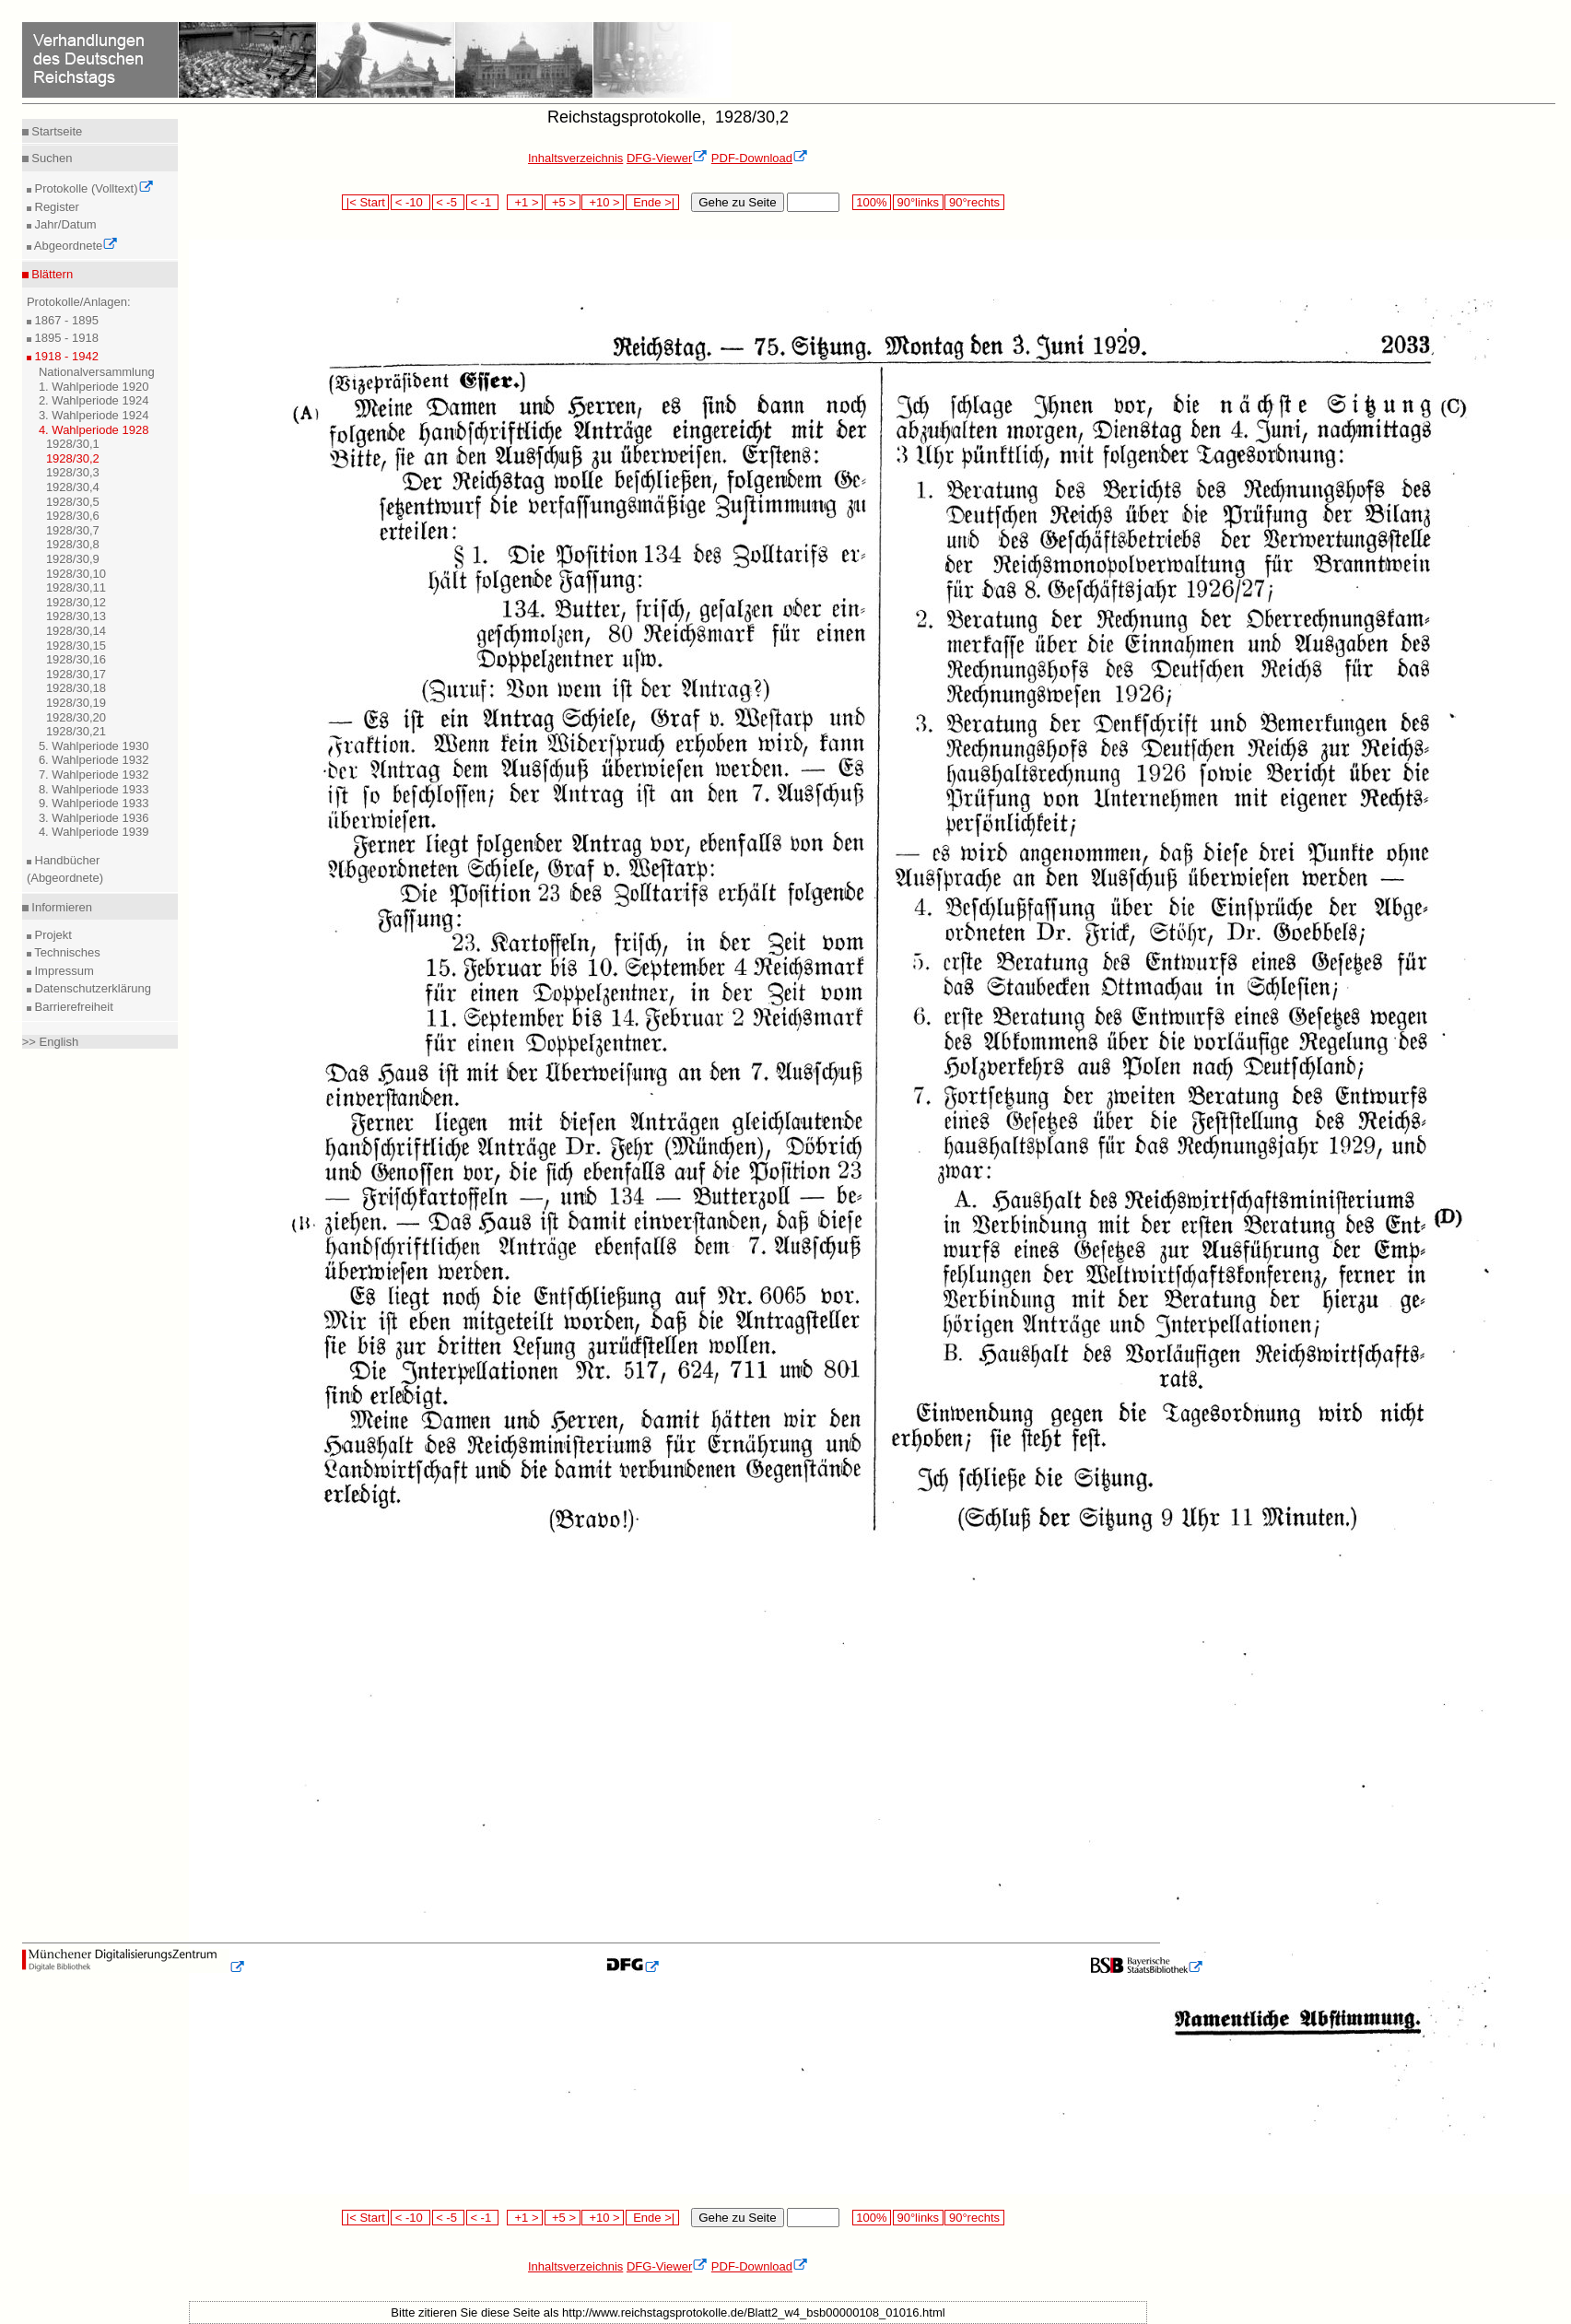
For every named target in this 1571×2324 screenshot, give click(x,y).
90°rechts (973, 202)
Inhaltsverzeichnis (575, 158)
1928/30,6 (73, 515)
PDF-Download (759, 158)
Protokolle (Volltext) (92, 188)
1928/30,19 (76, 703)
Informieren (60, 907)
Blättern (51, 274)
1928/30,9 (73, 559)
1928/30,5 (73, 502)
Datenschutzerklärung (91, 988)
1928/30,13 (76, 616)
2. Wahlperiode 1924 (94, 400)
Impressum (62, 971)
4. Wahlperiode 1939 (94, 832)
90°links (918, 202)
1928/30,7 (73, 530)
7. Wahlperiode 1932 (94, 774)
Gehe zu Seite (737, 202)
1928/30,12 (76, 602)
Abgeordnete (74, 245)
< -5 (448, 202)
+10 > (602, 202)
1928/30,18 (76, 688)
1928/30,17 (76, 674)
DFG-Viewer (667, 158)
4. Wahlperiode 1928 (94, 430)
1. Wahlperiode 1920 (94, 386)
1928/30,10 (76, 574)
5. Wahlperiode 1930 (94, 746)
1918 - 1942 (65, 356)
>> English (50, 1042)
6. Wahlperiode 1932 (94, 760)
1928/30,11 (76, 587)
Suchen (51, 158)
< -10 (410, 202)
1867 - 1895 (65, 320)
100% (871, 202)
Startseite (56, 131)
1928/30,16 (76, 659)
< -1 (482, 202)
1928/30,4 (73, 487)
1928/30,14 (76, 631)
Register (55, 207)
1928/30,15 (76, 645)
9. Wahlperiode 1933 (94, 803)
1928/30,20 (76, 717)
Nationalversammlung (97, 372)
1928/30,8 (73, 544)
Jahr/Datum (64, 224)
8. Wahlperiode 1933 (94, 789)
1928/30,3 (73, 472)
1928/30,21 (76, 731)
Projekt (51, 935)
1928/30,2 (73, 458)
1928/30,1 (73, 444)
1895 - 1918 (65, 338)
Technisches (65, 952)
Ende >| (652, 202)
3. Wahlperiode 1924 (94, 415)
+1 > (525, 202)
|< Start (365, 202)
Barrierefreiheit (72, 1007)
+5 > (562, 202)
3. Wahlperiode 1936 (94, 818)
